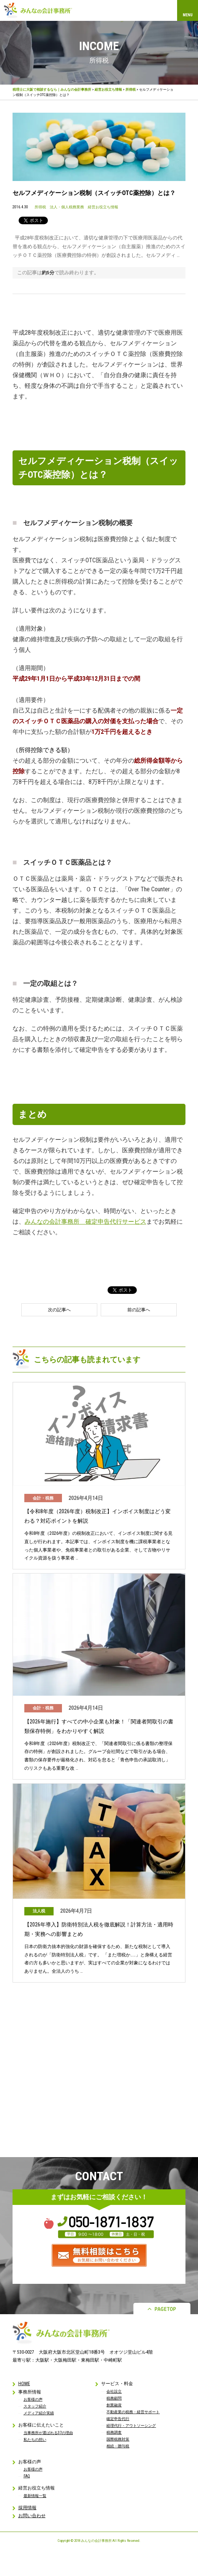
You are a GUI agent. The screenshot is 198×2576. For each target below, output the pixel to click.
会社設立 (114, 2391)
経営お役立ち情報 (108, 89)
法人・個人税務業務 (67, 207)
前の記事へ (138, 1309)
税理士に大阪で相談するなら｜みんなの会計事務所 (52, 89)
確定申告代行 (117, 2419)
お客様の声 (33, 2399)
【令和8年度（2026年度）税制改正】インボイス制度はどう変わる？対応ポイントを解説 (97, 1516)
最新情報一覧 (35, 2496)
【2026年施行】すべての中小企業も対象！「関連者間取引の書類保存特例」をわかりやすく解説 (98, 1726)
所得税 (130, 89)
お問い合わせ (32, 2515)
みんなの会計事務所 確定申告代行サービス (85, 1221)
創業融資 (114, 2405)
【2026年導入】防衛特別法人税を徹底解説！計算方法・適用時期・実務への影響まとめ (98, 1929)
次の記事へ (59, 1309)
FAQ (27, 2476)
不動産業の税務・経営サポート (133, 2412)
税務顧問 (114, 2398)
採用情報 (27, 2507)
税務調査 (114, 2432)
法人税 (39, 1911)
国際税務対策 (117, 2439)
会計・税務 (43, 1498)
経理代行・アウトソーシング (131, 2425)
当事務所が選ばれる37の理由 (48, 2433)
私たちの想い (35, 2440)
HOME (24, 2383)
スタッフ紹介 (35, 2406)
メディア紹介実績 (39, 2413)
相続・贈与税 (117, 2446)
